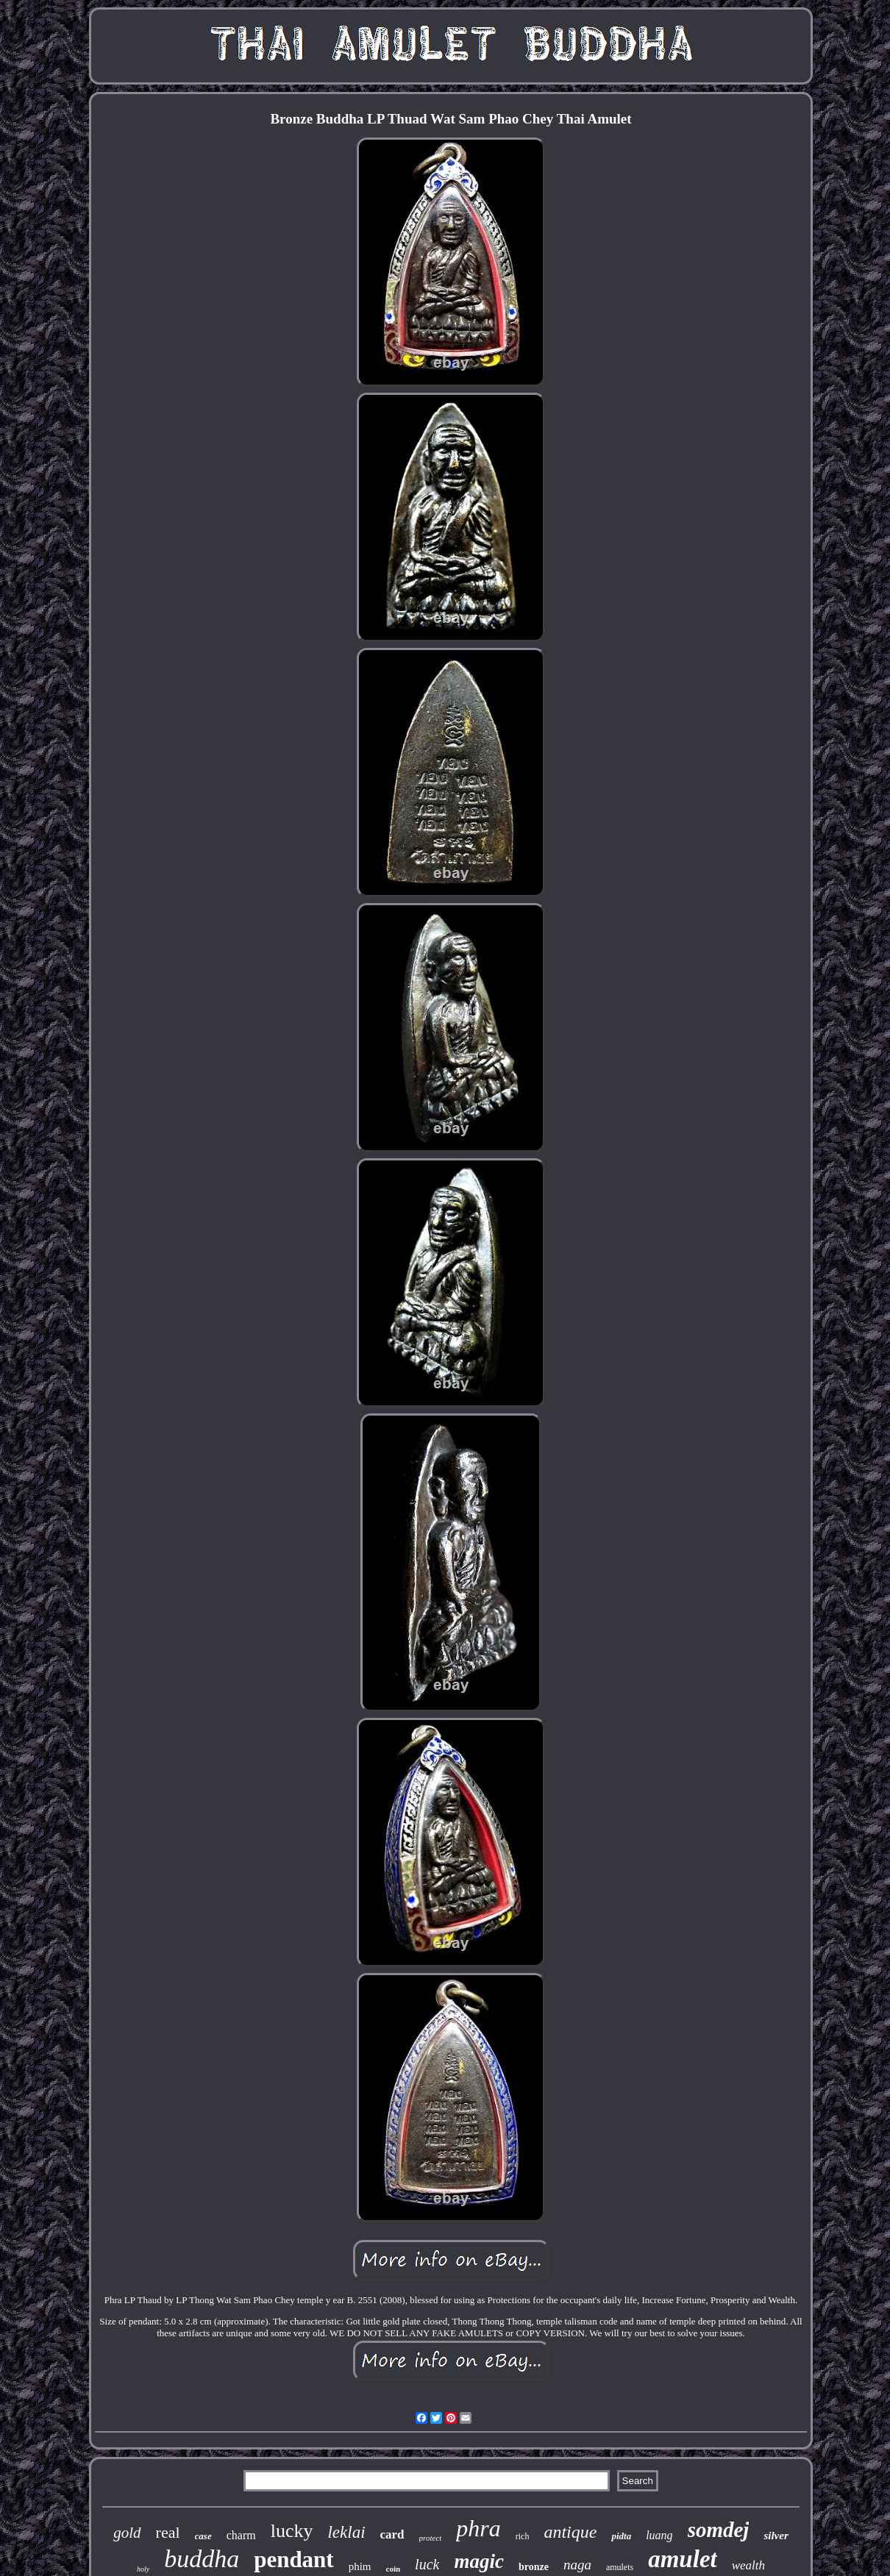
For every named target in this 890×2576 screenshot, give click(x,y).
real (168, 2532)
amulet (682, 2559)
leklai (346, 2532)
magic (479, 2561)
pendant (294, 2559)
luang (659, 2535)
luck (427, 2564)
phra (478, 2528)
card (392, 2534)
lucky (292, 2530)
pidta (621, 2535)
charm (241, 2535)
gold (126, 2532)
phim (360, 2566)
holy (143, 2569)
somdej (719, 2529)
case (203, 2535)
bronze (534, 2566)
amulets (619, 2567)
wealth (748, 2565)
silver (775, 2535)
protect (430, 2537)
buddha (201, 2558)
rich (523, 2536)
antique (570, 2531)
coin (393, 2568)
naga (577, 2564)
